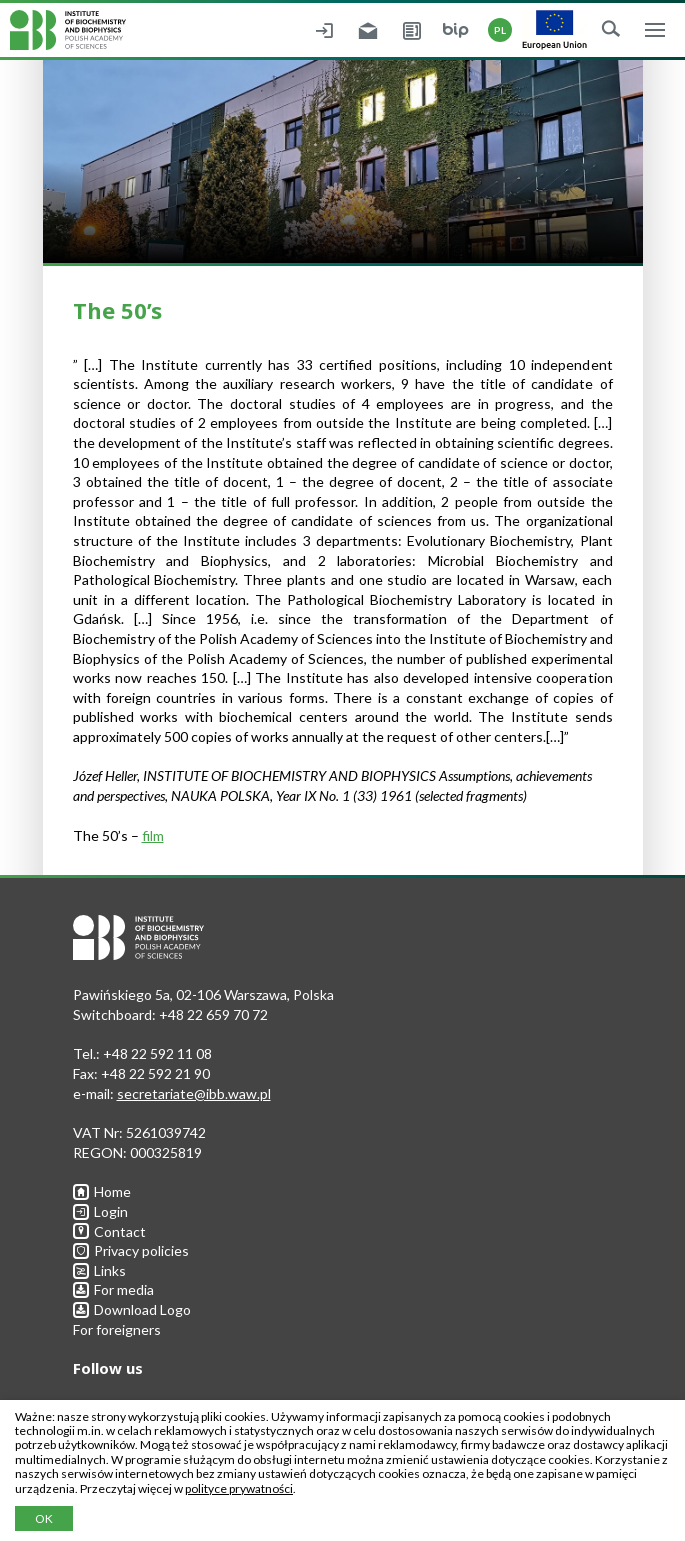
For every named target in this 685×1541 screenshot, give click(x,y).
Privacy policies (131, 1250)
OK (44, 1518)
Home (102, 1191)
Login (100, 1211)
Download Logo (132, 1309)
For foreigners (117, 1329)
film (153, 835)
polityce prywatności (239, 1488)
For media (113, 1289)
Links (99, 1270)
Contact (109, 1231)
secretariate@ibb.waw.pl (194, 1093)
